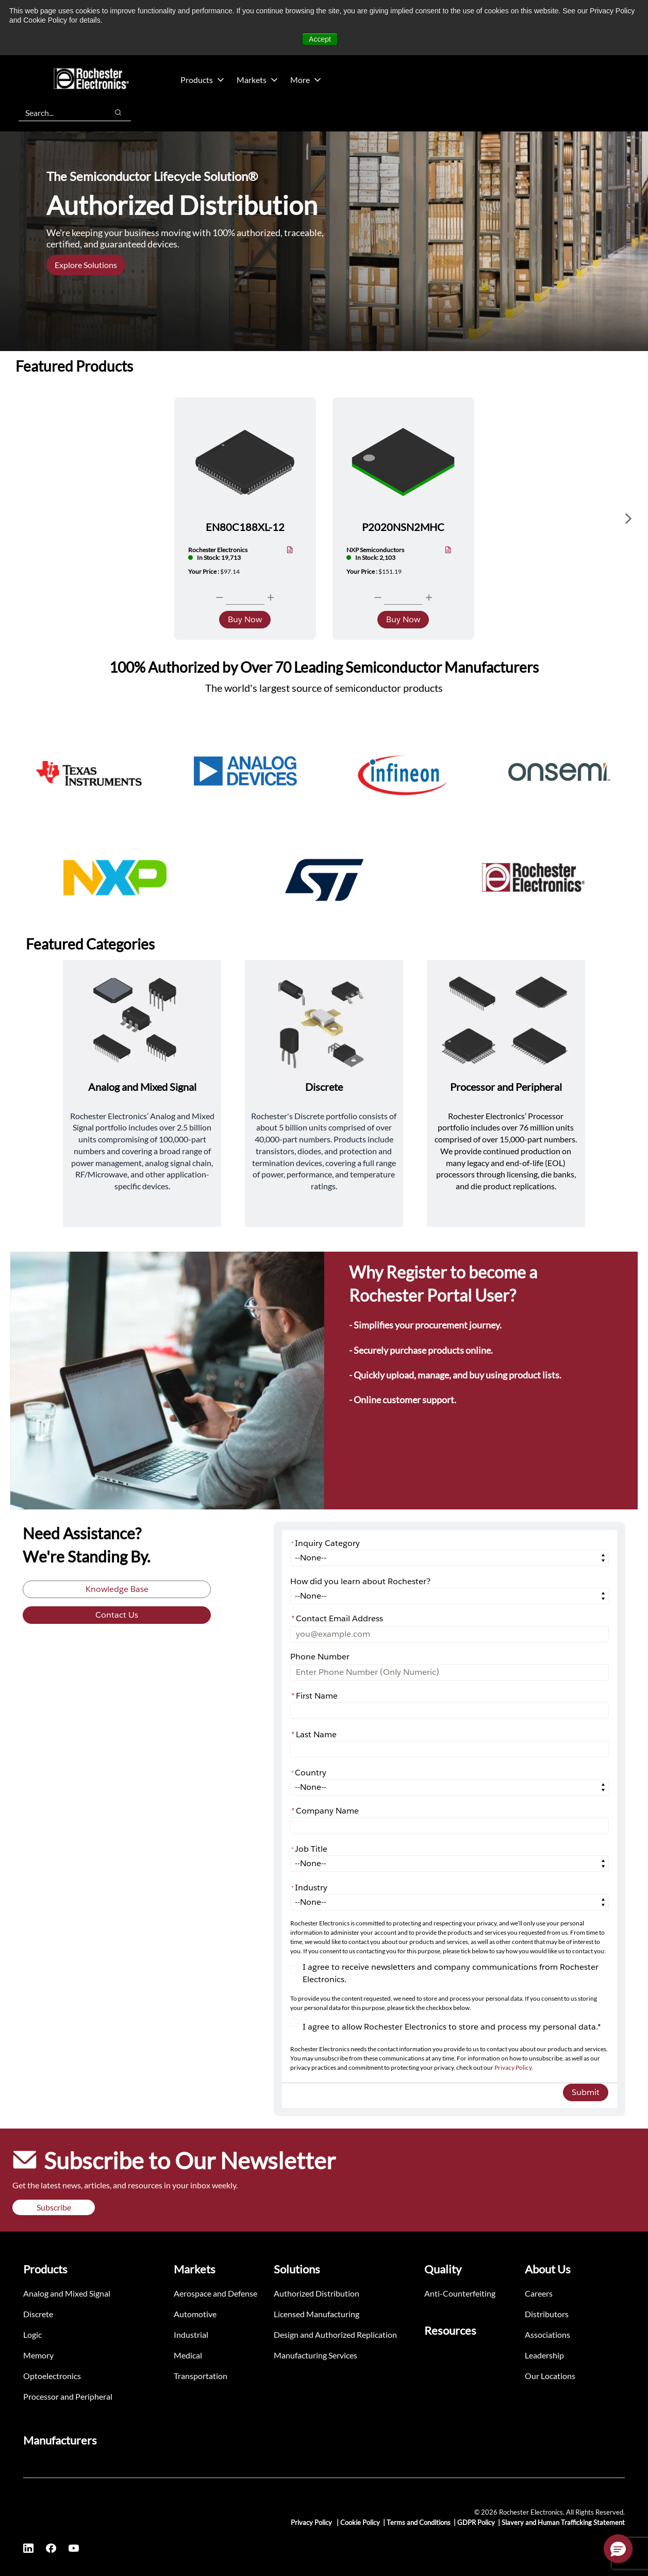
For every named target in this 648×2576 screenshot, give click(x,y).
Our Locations (550, 2376)
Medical (188, 2355)
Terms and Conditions (419, 2522)
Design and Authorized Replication (335, 2334)
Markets (257, 80)
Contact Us (116, 1614)
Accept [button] (320, 39)
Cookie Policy (360, 2522)
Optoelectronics (52, 2376)
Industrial (191, 2334)
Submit (586, 2092)
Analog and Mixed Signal (66, 2293)
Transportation (200, 2376)
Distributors (547, 2314)
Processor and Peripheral (67, 2396)
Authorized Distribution (316, 2293)
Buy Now (245, 619)
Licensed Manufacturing (316, 2314)
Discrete (38, 2314)
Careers (539, 2293)
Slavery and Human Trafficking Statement (563, 2522)
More (305, 80)
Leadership (544, 2355)
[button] (618, 2548)
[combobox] (58, 112)
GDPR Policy (476, 2522)
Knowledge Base (117, 1589)
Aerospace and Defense (215, 2293)
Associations (547, 2334)
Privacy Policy (512, 2067)
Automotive (195, 2314)
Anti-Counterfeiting (459, 2293)
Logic (32, 2334)
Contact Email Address (337, 1618)
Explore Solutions (86, 265)
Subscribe (54, 2207)
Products (202, 80)
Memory (38, 2355)
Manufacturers (60, 2440)
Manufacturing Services (315, 2355)
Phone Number (320, 1656)
